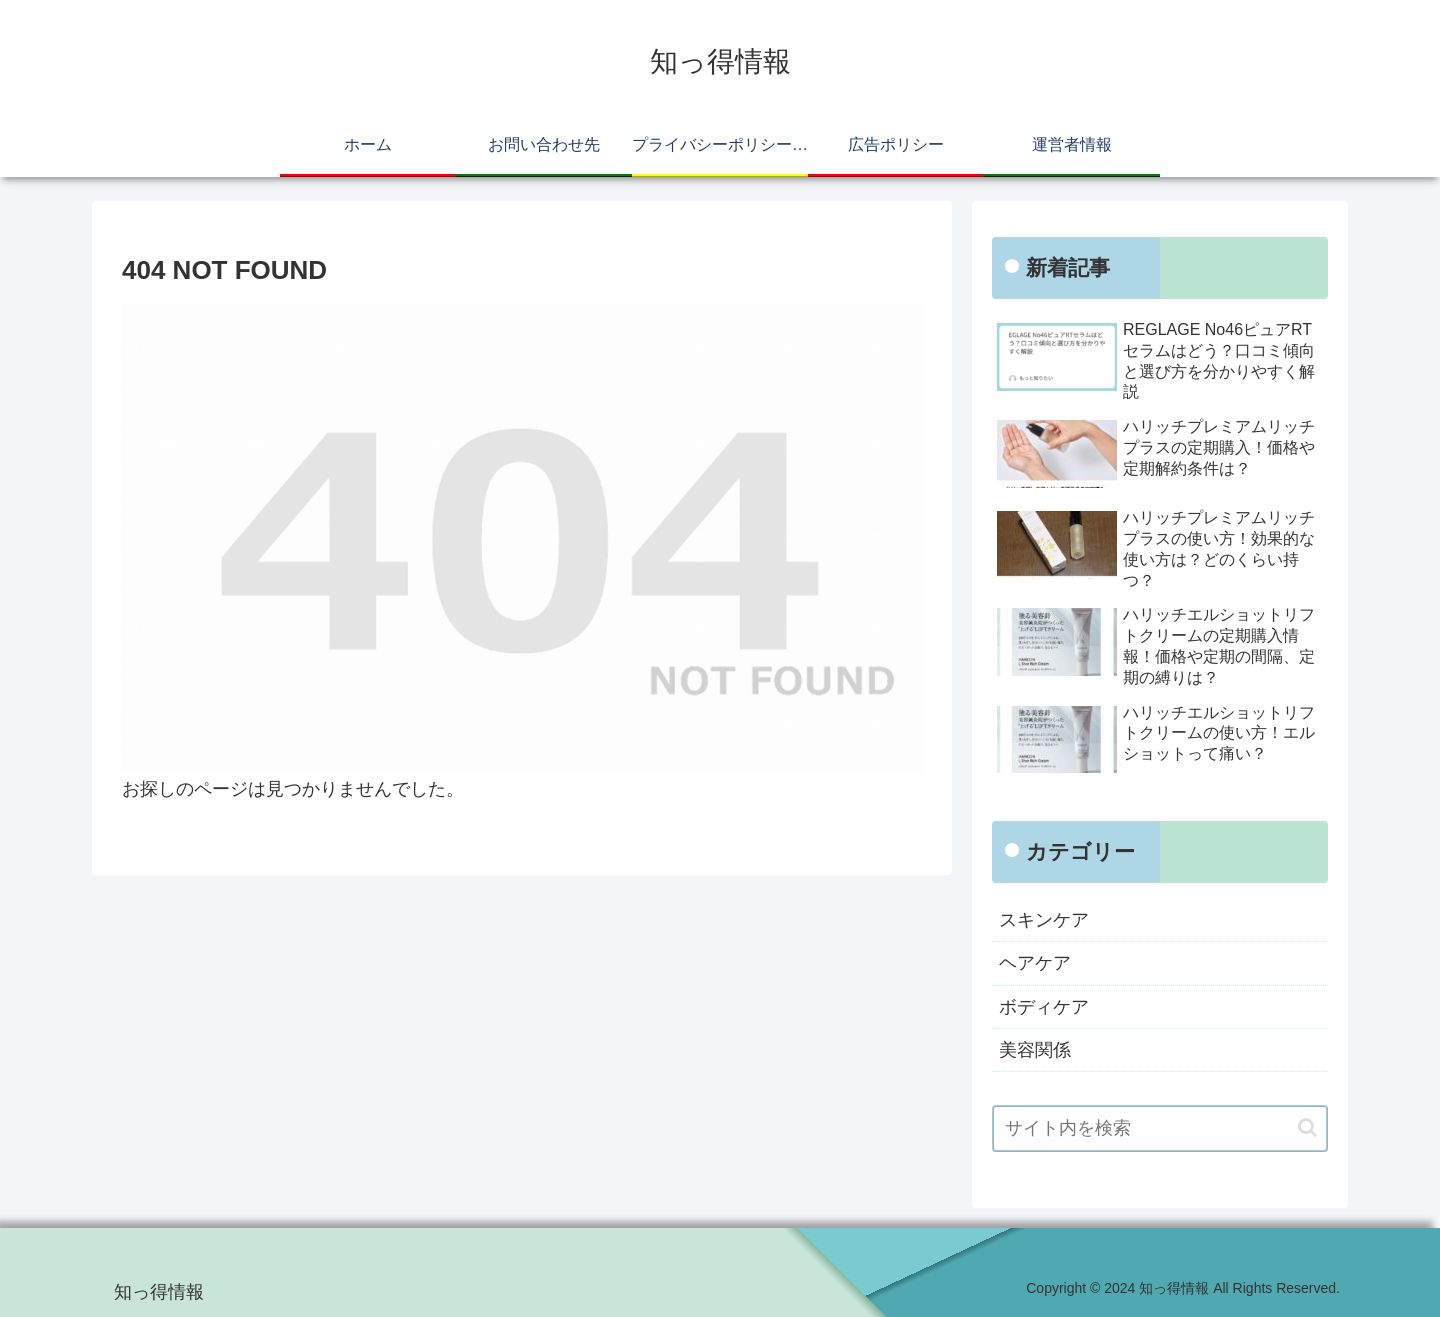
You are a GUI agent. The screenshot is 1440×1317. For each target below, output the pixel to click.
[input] (1160, 1128)
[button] (1307, 1127)
